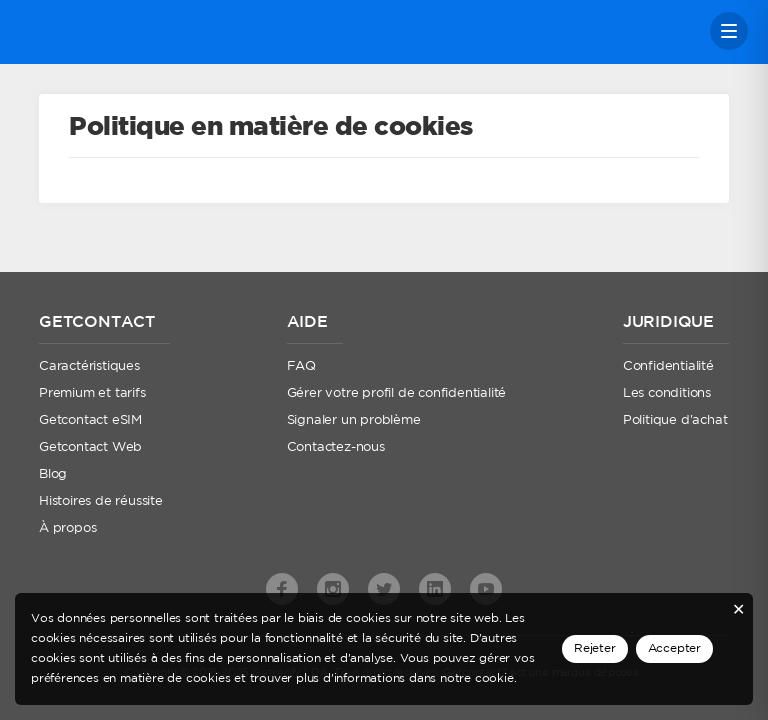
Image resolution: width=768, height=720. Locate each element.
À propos (67, 528)
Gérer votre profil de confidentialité (397, 393)
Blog (53, 474)
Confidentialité (668, 366)
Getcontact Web (90, 447)
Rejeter (595, 648)
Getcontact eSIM (90, 420)
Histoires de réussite (101, 501)
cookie (494, 678)
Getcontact (87, 31)
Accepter (674, 648)
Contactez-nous (336, 447)
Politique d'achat (675, 420)
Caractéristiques (89, 366)
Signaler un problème (354, 420)
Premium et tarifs (92, 393)
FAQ (301, 366)
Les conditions (667, 393)
